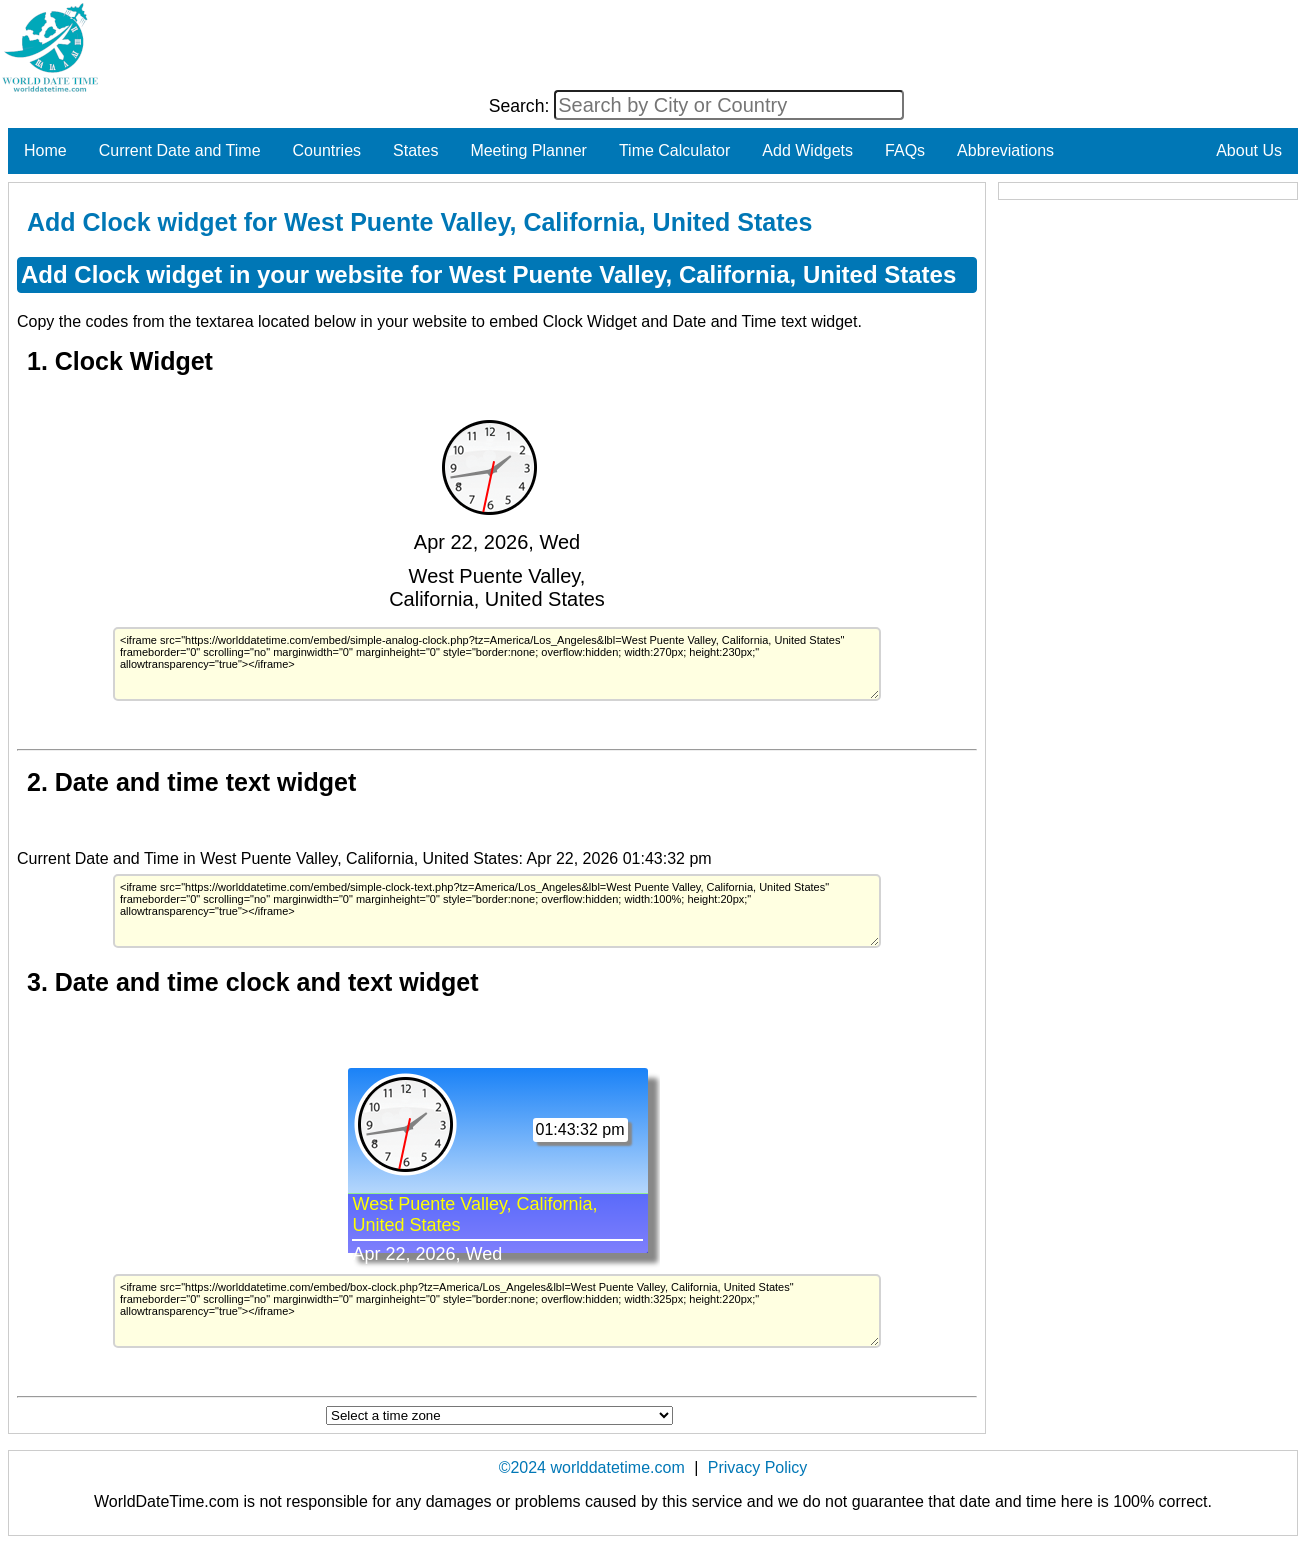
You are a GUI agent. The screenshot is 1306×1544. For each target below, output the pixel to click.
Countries (327, 150)
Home (45, 150)
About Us (1249, 150)
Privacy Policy (758, 1467)
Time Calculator (674, 150)
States (415, 150)
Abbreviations (1005, 150)
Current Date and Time (180, 150)
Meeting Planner (528, 150)
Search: (522, 106)
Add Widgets (807, 150)
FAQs (905, 150)
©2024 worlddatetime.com (592, 1467)
